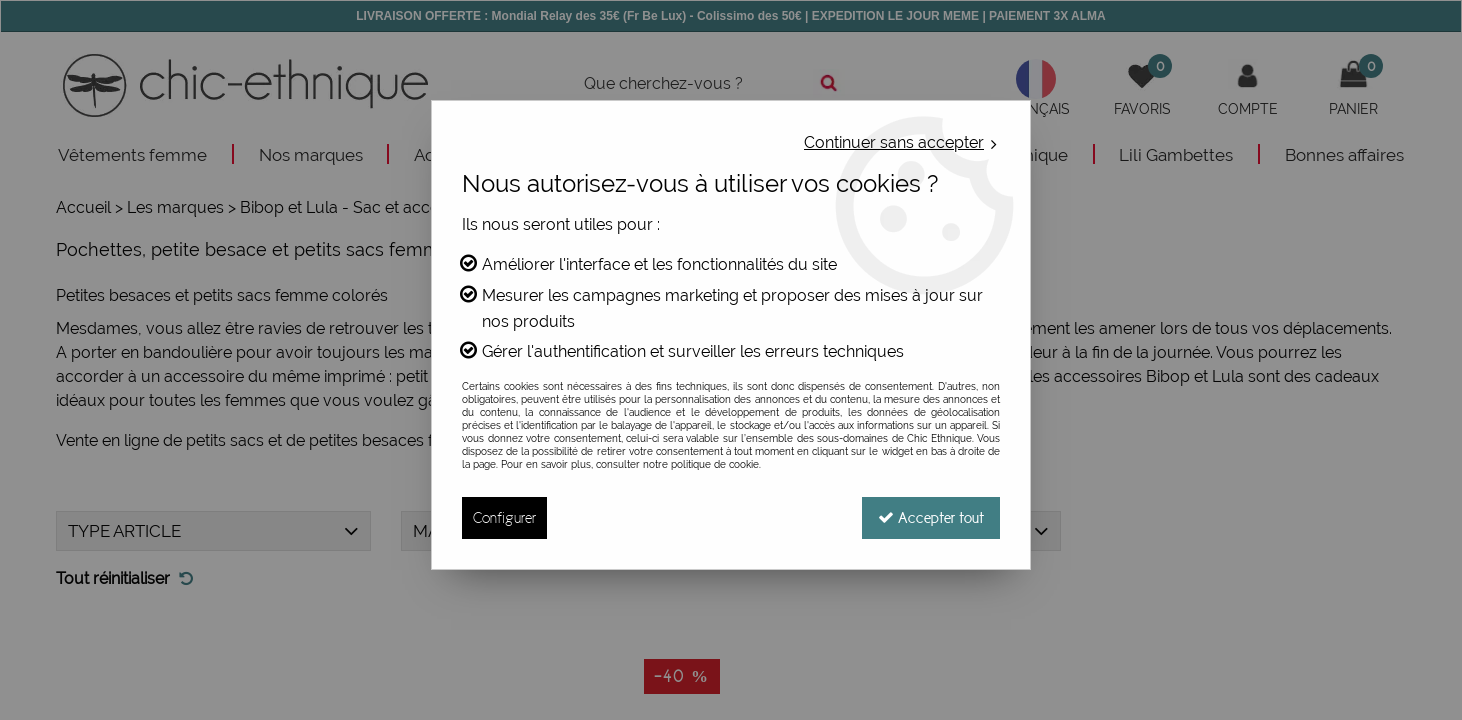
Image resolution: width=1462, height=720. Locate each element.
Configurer (504, 517)
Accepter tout (931, 517)
